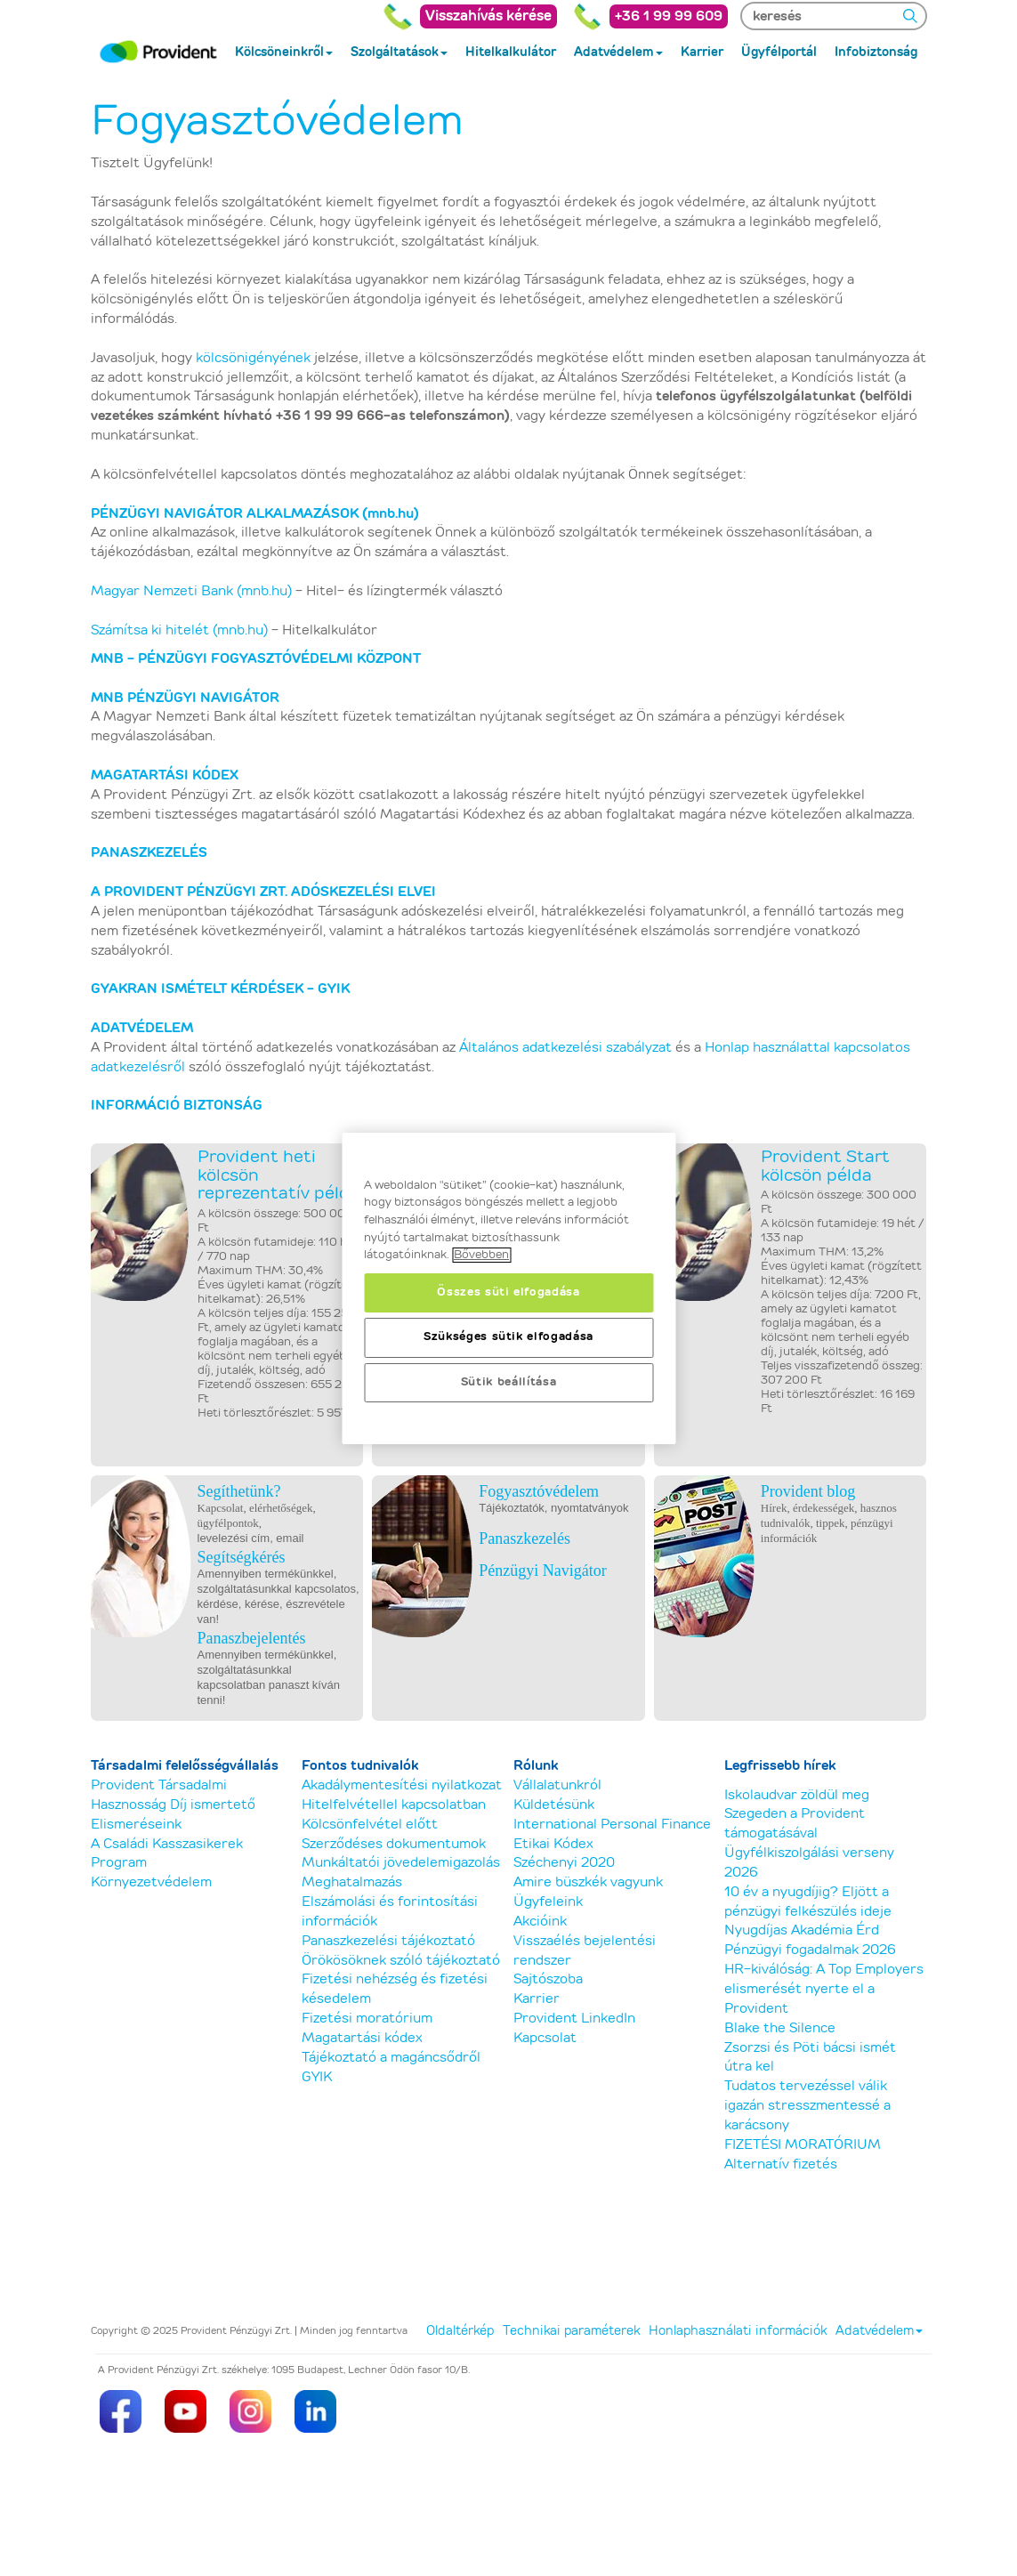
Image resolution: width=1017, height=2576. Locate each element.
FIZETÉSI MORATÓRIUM (802, 2145)
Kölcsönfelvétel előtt (370, 1824)
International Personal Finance (612, 1824)
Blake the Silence (779, 2028)
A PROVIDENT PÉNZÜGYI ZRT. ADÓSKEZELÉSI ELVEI (263, 892)
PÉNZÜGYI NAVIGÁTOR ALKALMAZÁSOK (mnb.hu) (255, 514)
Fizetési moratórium (367, 2018)
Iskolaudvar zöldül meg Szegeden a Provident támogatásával (796, 1815)
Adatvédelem (879, 2331)
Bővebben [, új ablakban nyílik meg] (481, 1255)
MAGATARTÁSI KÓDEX (164, 775)
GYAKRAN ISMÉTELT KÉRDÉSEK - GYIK (220, 989)
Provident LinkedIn (574, 2018)
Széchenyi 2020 (564, 1862)
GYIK (317, 2077)
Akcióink (540, 1921)
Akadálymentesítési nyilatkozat (402, 1785)
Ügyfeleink (548, 1902)
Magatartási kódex (362, 2038)
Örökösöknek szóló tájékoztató (401, 1960)
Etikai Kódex (553, 1844)
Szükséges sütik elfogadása (508, 1337)
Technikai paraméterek (571, 2331)
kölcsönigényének (253, 358)
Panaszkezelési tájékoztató (388, 1941)
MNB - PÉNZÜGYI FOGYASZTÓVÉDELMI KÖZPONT (257, 659)
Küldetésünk (553, 1805)
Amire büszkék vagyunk (588, 1882)
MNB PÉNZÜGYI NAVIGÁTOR (185, 698)
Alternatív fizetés (780, 2164)
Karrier (536, 1999)
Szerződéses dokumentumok (394, 1844)
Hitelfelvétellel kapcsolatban (394, 1805)
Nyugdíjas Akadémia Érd (801, 1930)
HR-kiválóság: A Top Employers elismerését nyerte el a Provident (824, 1989)
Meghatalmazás (352, 1882)
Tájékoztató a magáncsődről (391, 2057)
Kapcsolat (545, 2038)
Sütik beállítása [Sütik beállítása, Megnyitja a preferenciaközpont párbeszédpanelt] (509, 1382)
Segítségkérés (242, 1557)
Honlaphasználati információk (738, 2331)
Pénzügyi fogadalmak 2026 (810, 1950)
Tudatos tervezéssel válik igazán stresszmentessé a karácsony (807, 2105)
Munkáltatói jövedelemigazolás (401, 1862)
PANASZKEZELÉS (149, 853)
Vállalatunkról (557, 1785)
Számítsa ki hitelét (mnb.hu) (179, 630)
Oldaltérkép (460, 2331)
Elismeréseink (136, 1824)
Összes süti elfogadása (508, 1292)
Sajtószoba (548, 1979)
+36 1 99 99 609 (668, 16)
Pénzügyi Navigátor (542, 1570)
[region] (508, 1288)
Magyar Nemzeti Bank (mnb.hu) (191, 591)
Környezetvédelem (151, 1882)
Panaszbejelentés (252, 1638)
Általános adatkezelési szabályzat (565, 1047)
